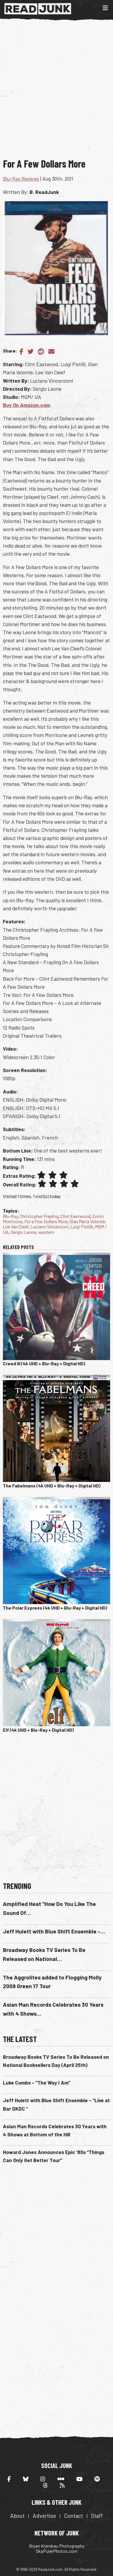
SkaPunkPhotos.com (56, 2551)
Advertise (44, 2515)
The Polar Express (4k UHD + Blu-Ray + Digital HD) (55, 1607)
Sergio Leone (23, 1232)
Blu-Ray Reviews (21, 178)
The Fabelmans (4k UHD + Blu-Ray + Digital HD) (51, 1485)
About (17, 2515)
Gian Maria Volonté (87, 1221)
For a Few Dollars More (46, 1221)
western (46, 1232)
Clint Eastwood (75, 1216)
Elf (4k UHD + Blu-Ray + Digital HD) (38, 1730)
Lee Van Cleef (15, 1226)
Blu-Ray (10, 1216)
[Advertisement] (56, 93)
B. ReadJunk (44, 192)
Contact (73, 2515)
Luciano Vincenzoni (49, 1226)
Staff (97, 2515)
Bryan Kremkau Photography (56, 2546)
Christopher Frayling (39, 1216)
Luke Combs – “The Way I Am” (36, 2082)
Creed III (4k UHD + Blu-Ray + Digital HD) (44, 1363)
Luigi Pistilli (81, 1226)
